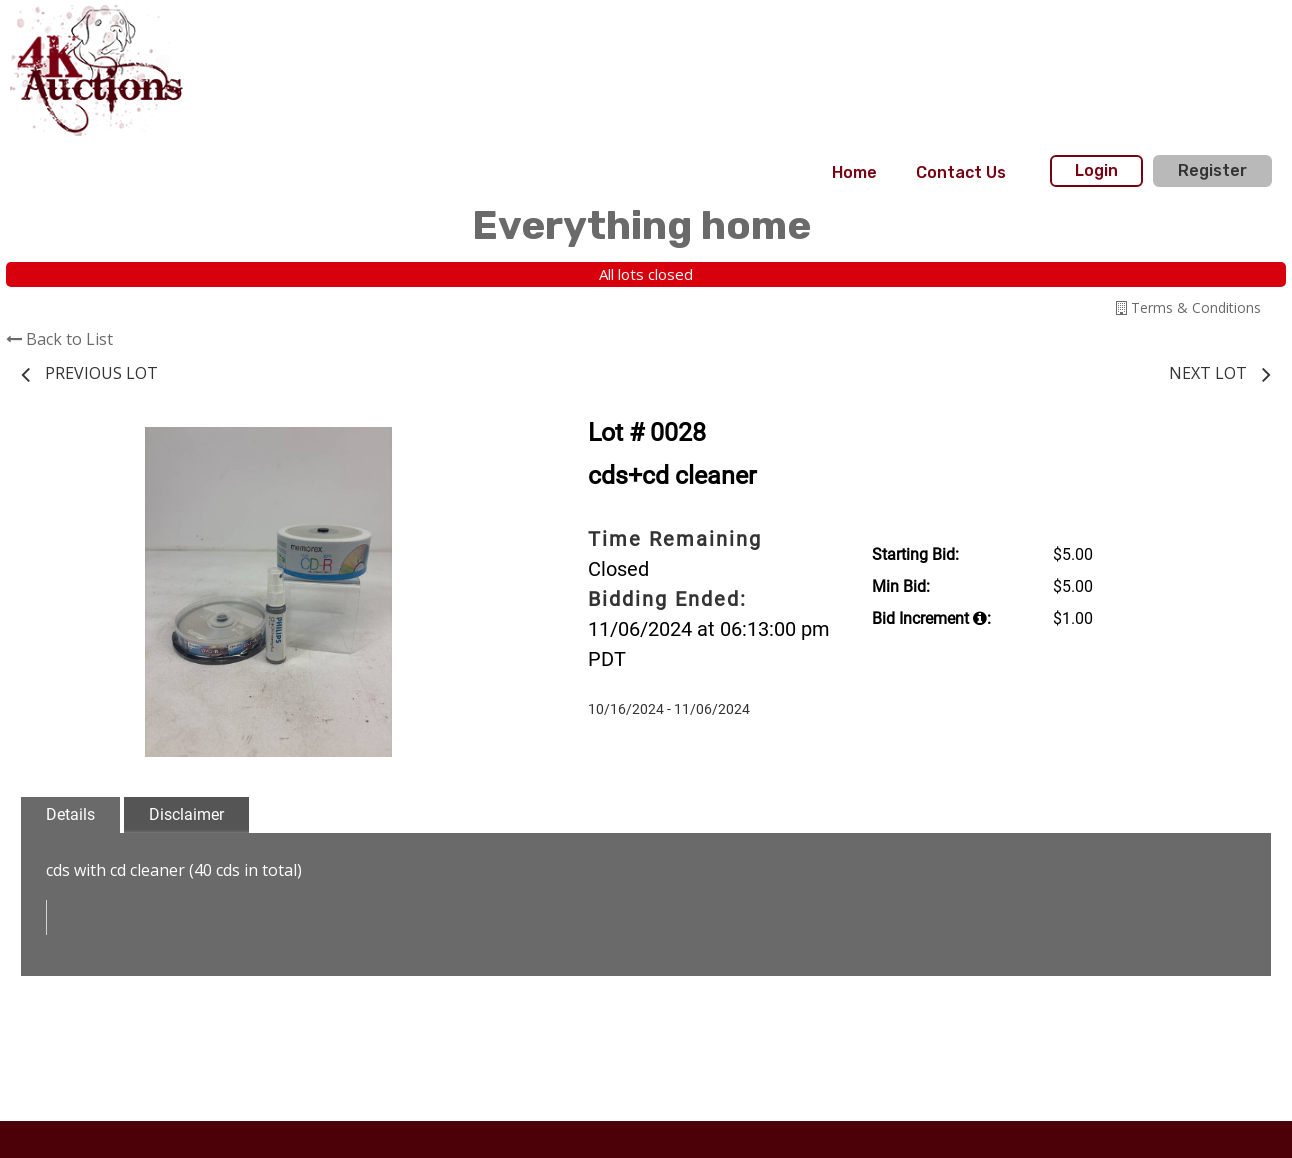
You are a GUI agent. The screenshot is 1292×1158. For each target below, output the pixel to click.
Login (1096, 170)
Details (70, 814)
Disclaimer (186, 814)
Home (854, 172)
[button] (498, 445)
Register (1212, 170)
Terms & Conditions (1188, 307)
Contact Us (961, 172)
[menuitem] (854, 173)
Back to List (59, 339)
